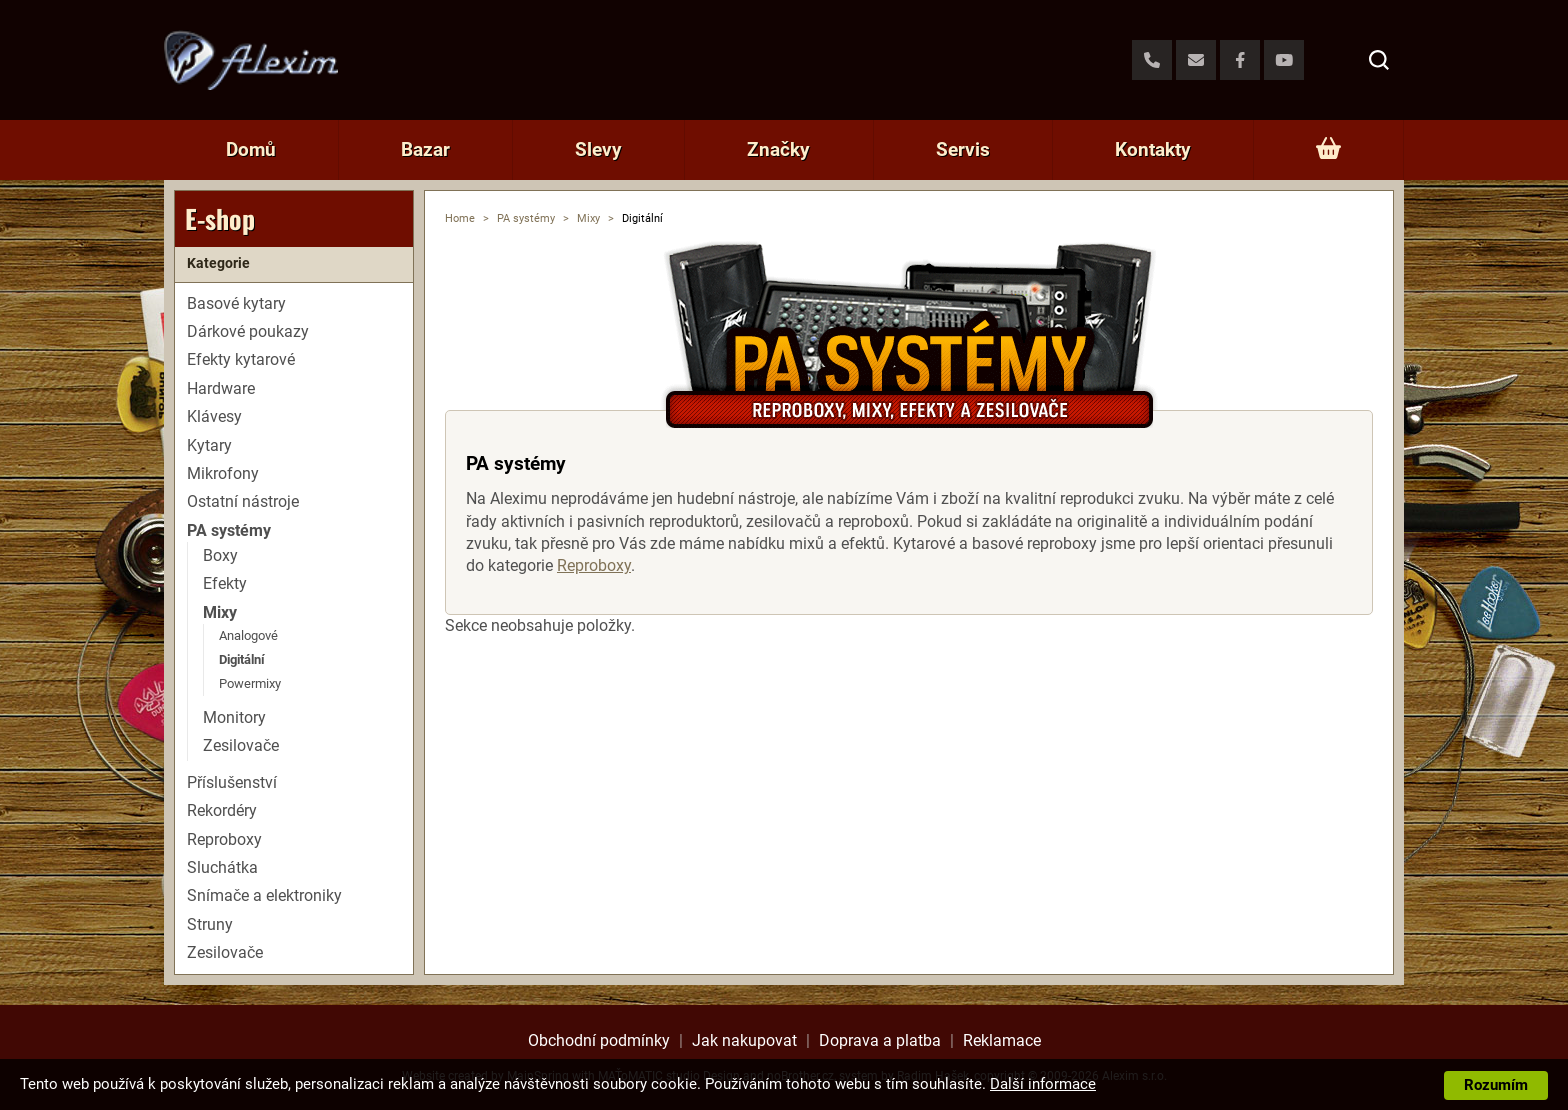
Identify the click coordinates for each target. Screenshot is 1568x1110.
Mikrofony (223, 473)
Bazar (425, 149)
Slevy (598, 149)
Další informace (1043, 1084)
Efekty (225, 583)
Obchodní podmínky (599, 1040)
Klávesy (214, 416)
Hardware (221, 388)
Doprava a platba (880, 1040)
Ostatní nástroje (243, 501)
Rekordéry (222, 810)
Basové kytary (236, 303)
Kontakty (1153, 149)
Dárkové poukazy (248, 331)
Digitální (242, 659)
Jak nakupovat (744, 1040)
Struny (210, 924)
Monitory (234, 717)
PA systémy (526, 218)
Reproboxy (594, 565)
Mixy (588, 218)
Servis (963, 149)
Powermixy (250, 683)
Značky (778, 149)
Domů (251, 149)
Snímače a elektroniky (264, 895)
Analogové (248, 635)
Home (460, 218)
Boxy (220, 555)
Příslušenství (232, 782)
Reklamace (1002, 1040)
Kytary (209, 445)
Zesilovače (241, 745)
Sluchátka (222, 867)
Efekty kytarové (241, 359)
